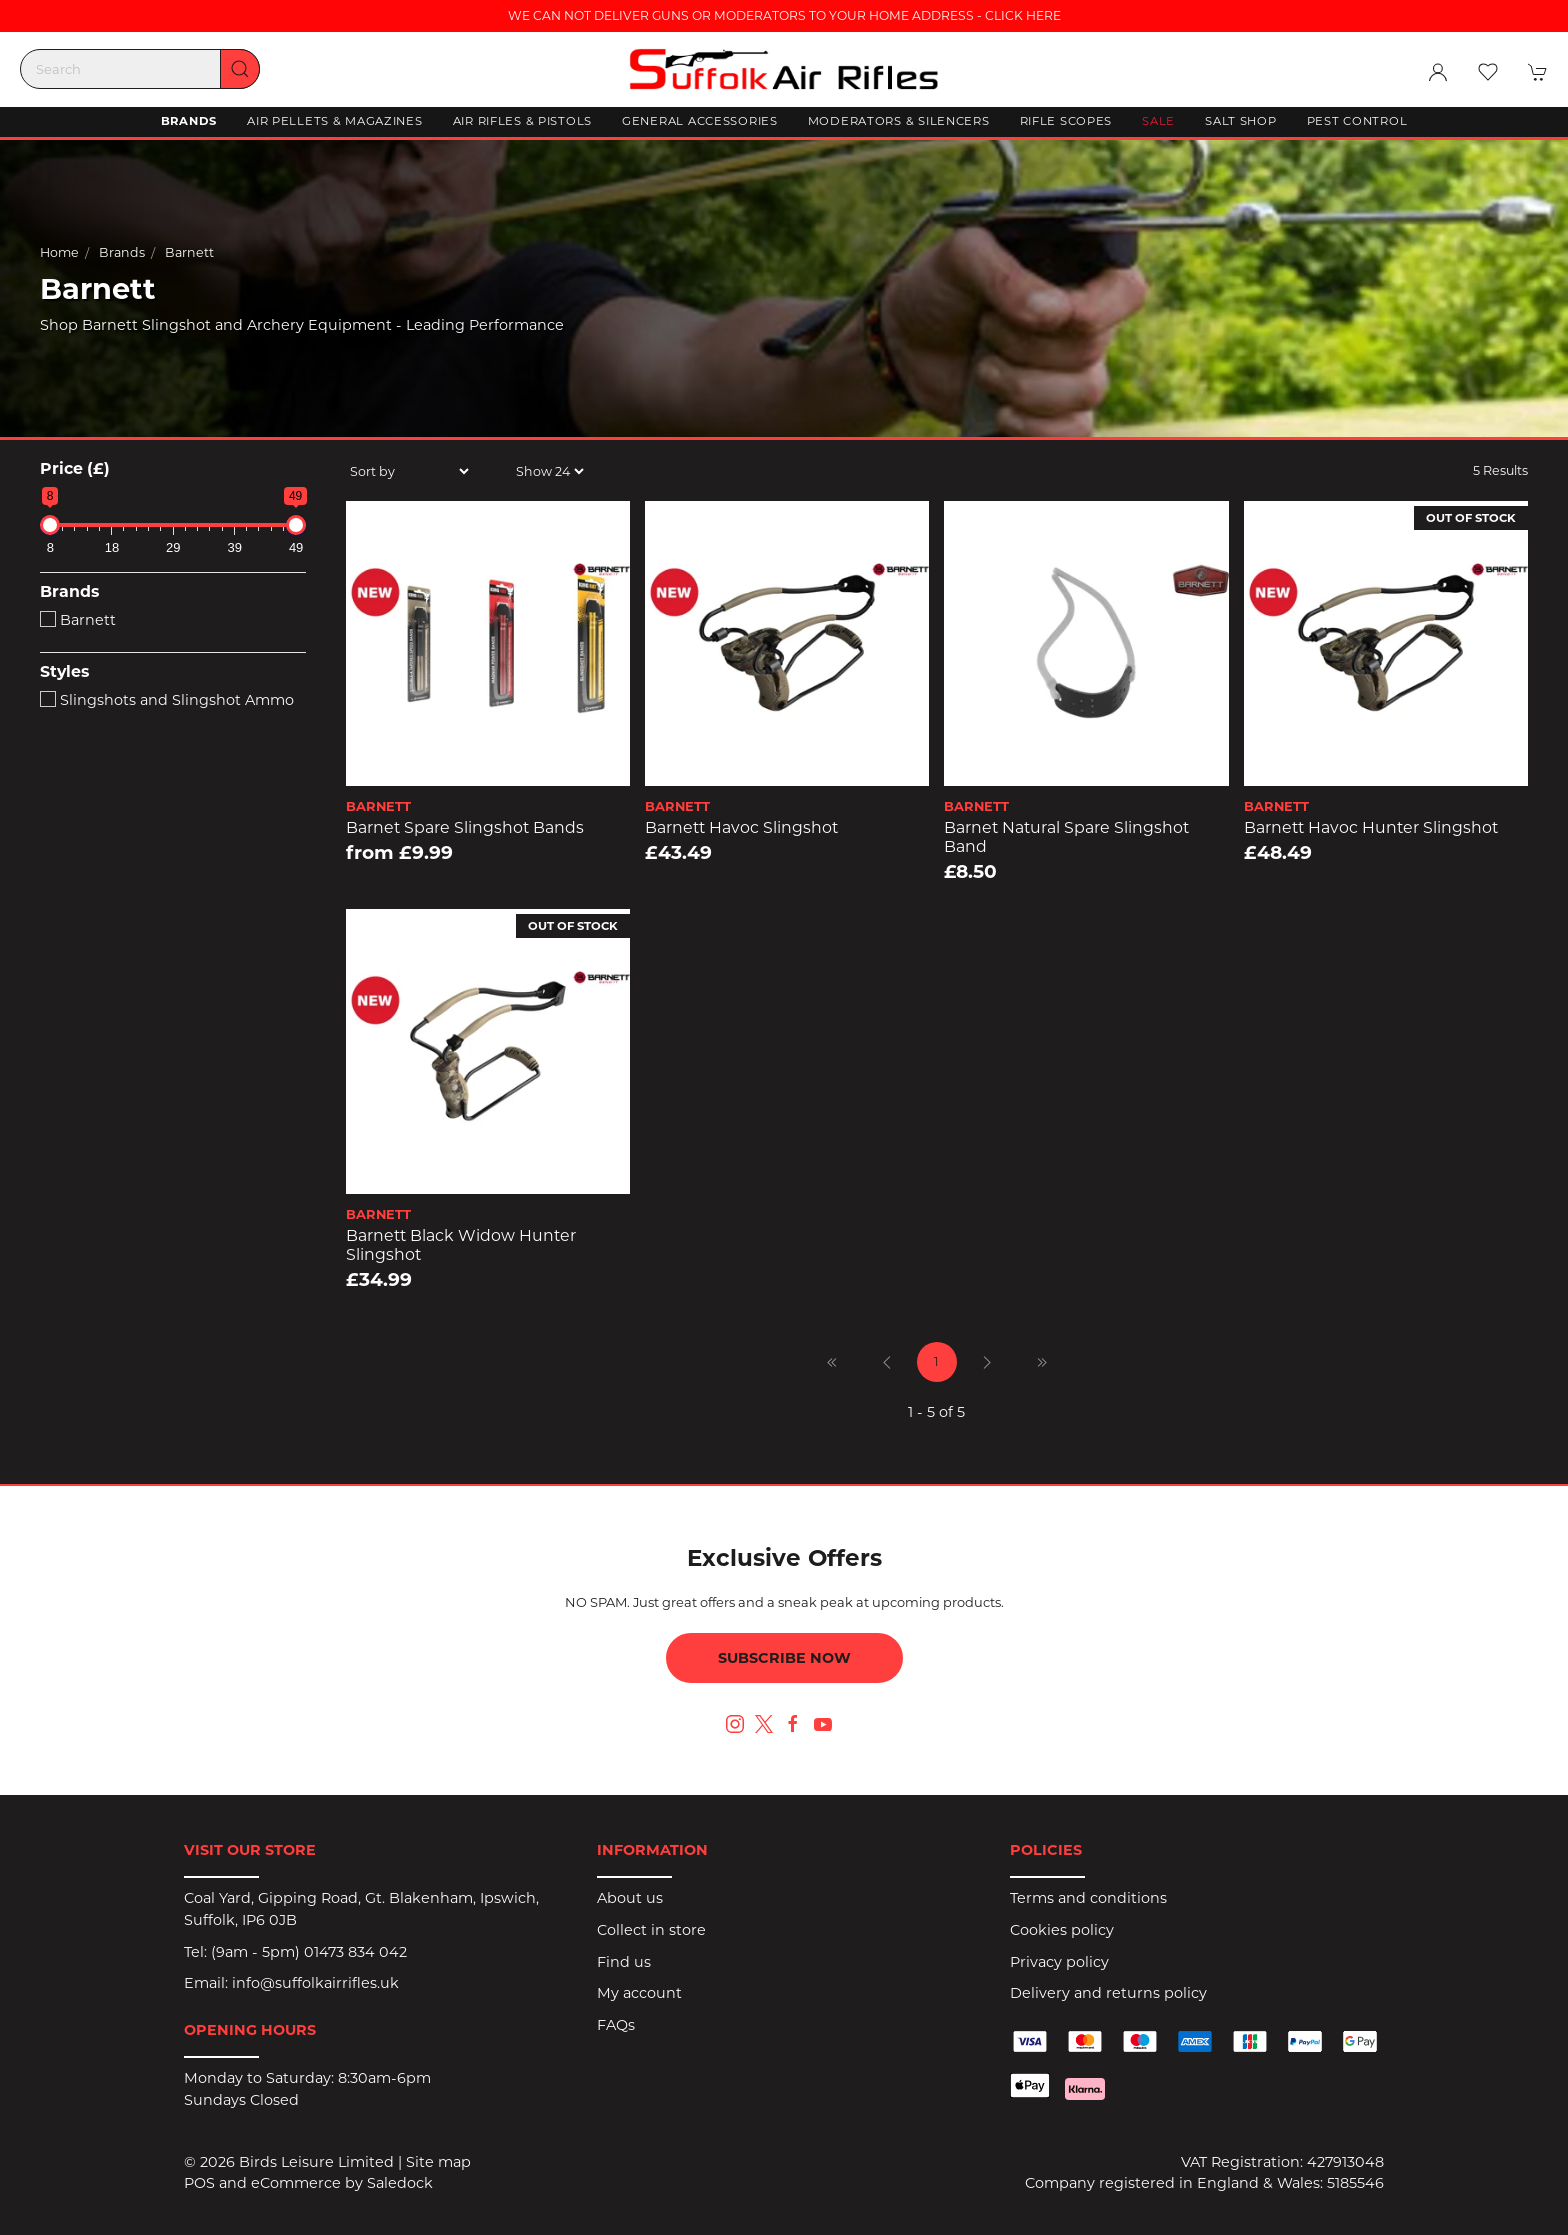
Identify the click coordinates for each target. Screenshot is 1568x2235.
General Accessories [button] (700, 121)
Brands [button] (189, 121)
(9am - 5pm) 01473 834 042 (309, 1952)
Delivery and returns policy (1108, 1993)
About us (630, 1898)
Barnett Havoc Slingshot (741, 827)
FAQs (616, 2025)
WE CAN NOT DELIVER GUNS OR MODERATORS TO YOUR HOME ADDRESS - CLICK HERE (784, 15)
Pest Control (1357, 121)
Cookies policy (1062, 1930)
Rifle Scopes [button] (1066, 121)
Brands (122, 251)
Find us (624, 1962)
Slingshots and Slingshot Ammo (167, 700)
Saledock (400, 2183)
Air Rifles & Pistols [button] (522, 121)
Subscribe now (784, 1658)
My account (639, 1993)
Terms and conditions (1088, 1898)
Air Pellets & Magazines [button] (335, 121)
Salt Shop (1240, 121)
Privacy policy (1059, 1962)
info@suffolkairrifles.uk (315, 1983)
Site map (438, 2162)
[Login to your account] (1438, 72)
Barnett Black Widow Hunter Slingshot (461, 1245)
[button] (1488, 72)
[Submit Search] (240, 69)
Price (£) (75, 468)
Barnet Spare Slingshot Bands (465, 827)
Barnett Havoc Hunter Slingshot (1371, 827)
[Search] (140, 69)
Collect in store (651, 1930)
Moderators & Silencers (899, 121)
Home (59, 251)
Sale (1158, 121)
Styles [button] (64, 672)
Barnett (189, 251)
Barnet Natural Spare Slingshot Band (1066, 837)
